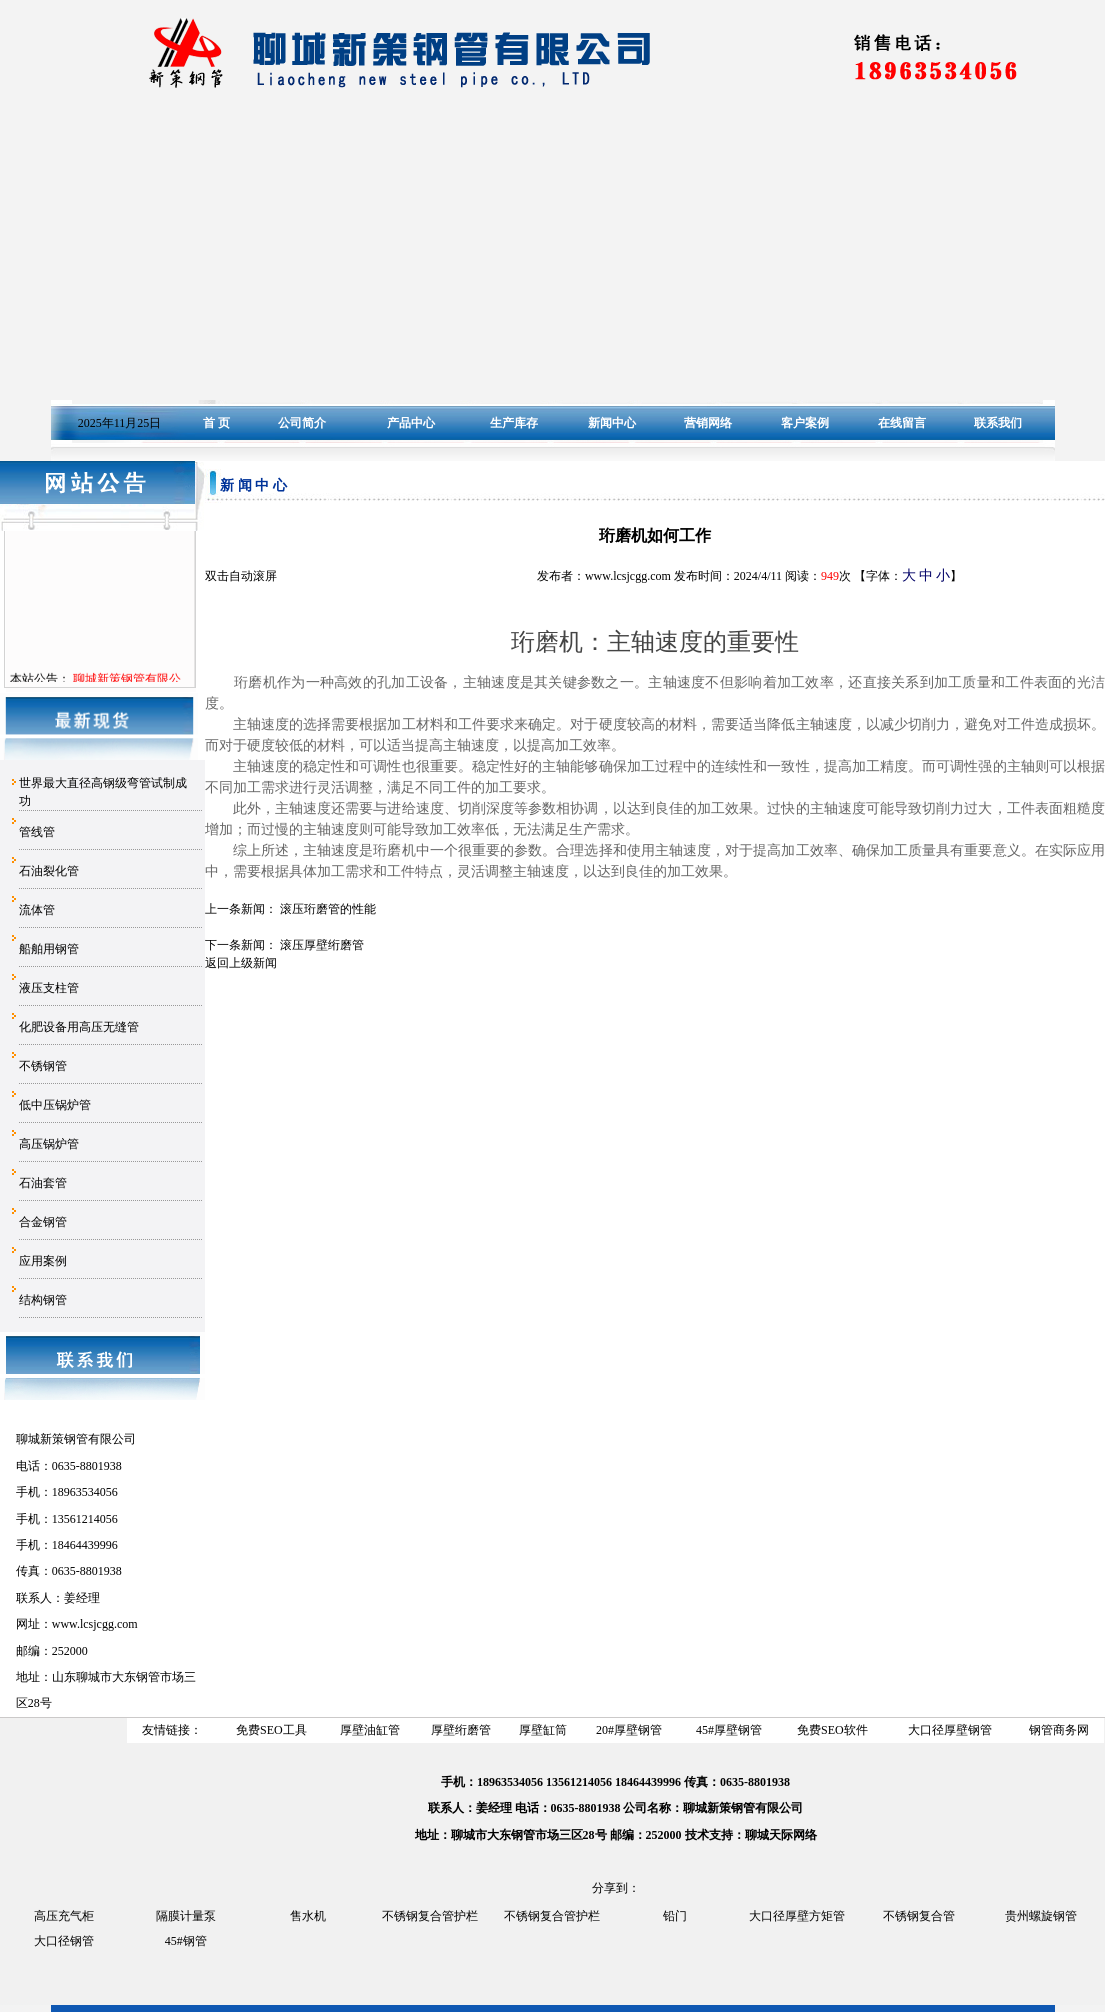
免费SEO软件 (832, 1730)
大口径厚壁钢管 (950, 1730)
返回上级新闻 (241, 963)
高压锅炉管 (49, 1144)
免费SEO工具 (271, 1730)
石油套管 (43, 1183)
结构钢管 (43, 1300)
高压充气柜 (64, 1916)
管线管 (37, 832)
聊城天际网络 (781, 1835)
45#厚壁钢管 (729, 1730)
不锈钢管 (43, 1066)
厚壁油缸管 (370, 1730)
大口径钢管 (64, 1941)
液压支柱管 (49, 988)
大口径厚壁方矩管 (797, 1916)
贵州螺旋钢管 (1041, 1916)
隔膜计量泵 (186, 1916)
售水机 (308, 1916)
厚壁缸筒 (543, 1730)
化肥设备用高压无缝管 (79, 1027)
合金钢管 (43, 1222)
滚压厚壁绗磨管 (322, 945)
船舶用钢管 (49, 949)
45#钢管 (186, 1941)
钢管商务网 (1059, 1730)
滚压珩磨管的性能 (328, 909)
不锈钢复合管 (919, 1916)
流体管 (37, 910)
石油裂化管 (49, 871)
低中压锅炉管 (55, 1105)
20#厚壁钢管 (629, 1730)
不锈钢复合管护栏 (430, 1916)
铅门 (675, 1916)
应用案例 (43, 1261)
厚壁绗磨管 (461, 1730)
